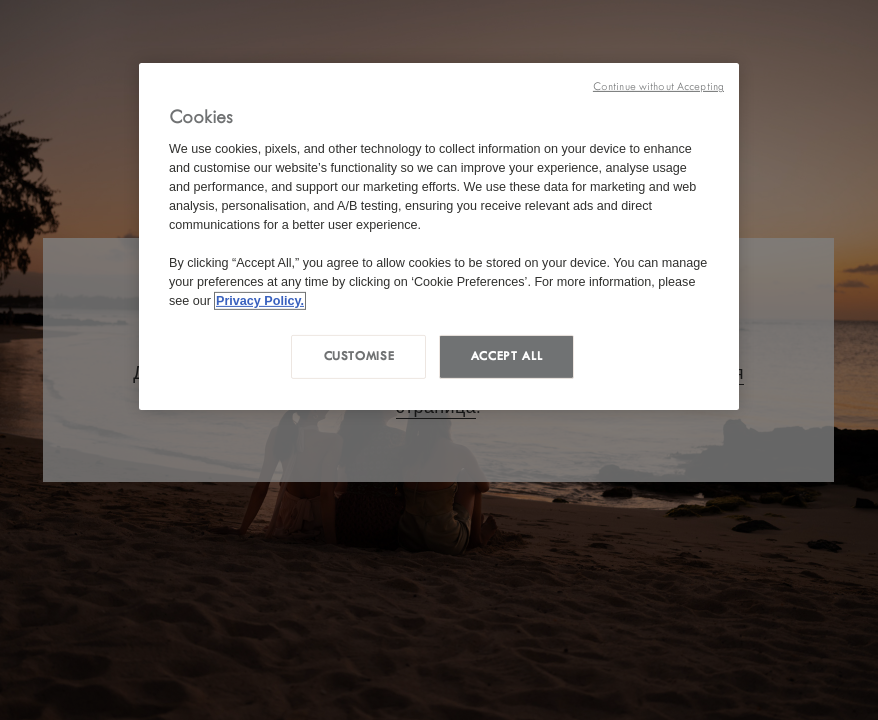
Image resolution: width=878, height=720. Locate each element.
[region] (439, 236)
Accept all (506, 356)
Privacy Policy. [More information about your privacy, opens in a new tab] (260, 300)
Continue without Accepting (658, 86)
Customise (359, 356)
